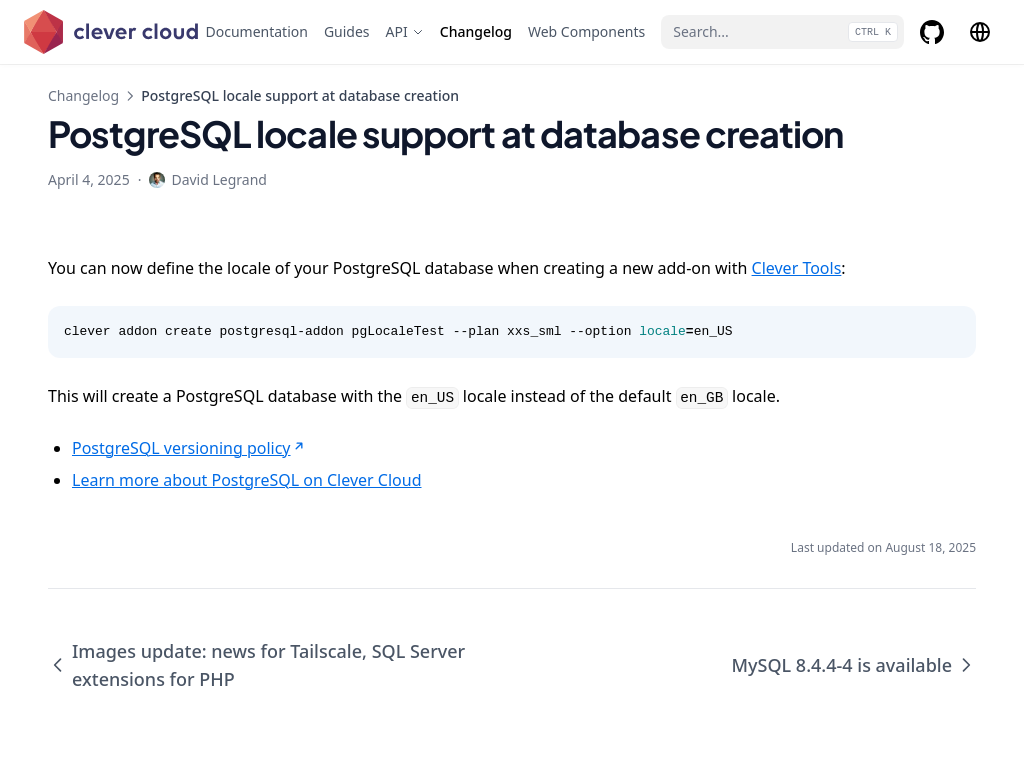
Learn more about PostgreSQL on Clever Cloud (247, 480)
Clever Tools (797, 268)
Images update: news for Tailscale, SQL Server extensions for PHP (256, 665)
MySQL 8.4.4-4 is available (854, 665)
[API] (405, 32)
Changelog (83, 95)
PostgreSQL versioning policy (189, 448)
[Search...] (782, 32)
